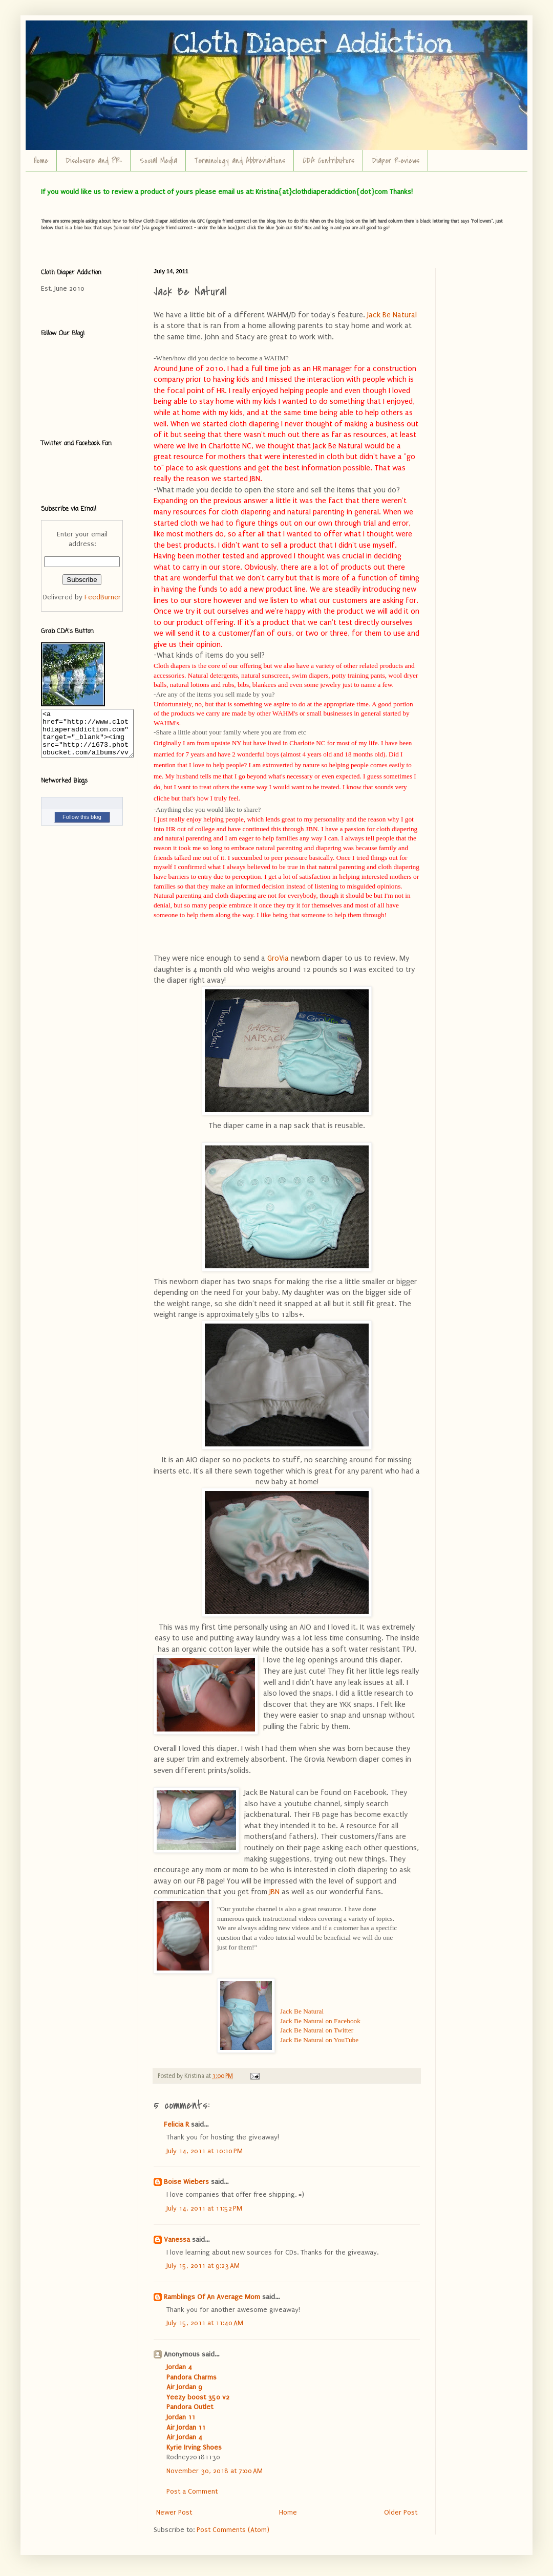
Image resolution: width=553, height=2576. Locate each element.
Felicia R (176, 2124)
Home (41, 160)
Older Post (400, 2512)
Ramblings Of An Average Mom (212, 2297)
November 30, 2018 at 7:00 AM (214, 2471)
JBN (274, 1892)
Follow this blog (81, 826)
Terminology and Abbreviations (240, 160)
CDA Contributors (328, 160)
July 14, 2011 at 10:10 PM (204, 2151)
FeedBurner (102, 597)
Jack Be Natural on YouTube (319, 2040)
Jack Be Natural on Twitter (316, 2030)
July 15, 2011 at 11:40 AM (204, 2323)
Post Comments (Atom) (233, 2530)
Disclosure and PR (94, 160)
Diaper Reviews (395, 160)
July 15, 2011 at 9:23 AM (203, 2265)
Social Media (158, 160)
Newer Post (174, 2512)
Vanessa (177, 2239)
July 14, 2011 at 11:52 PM (204, 2208)
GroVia (278, 958)
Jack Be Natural (392, 315)
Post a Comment (192, 2491)
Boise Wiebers (186, 2181)
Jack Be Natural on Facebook (320, 2021)
